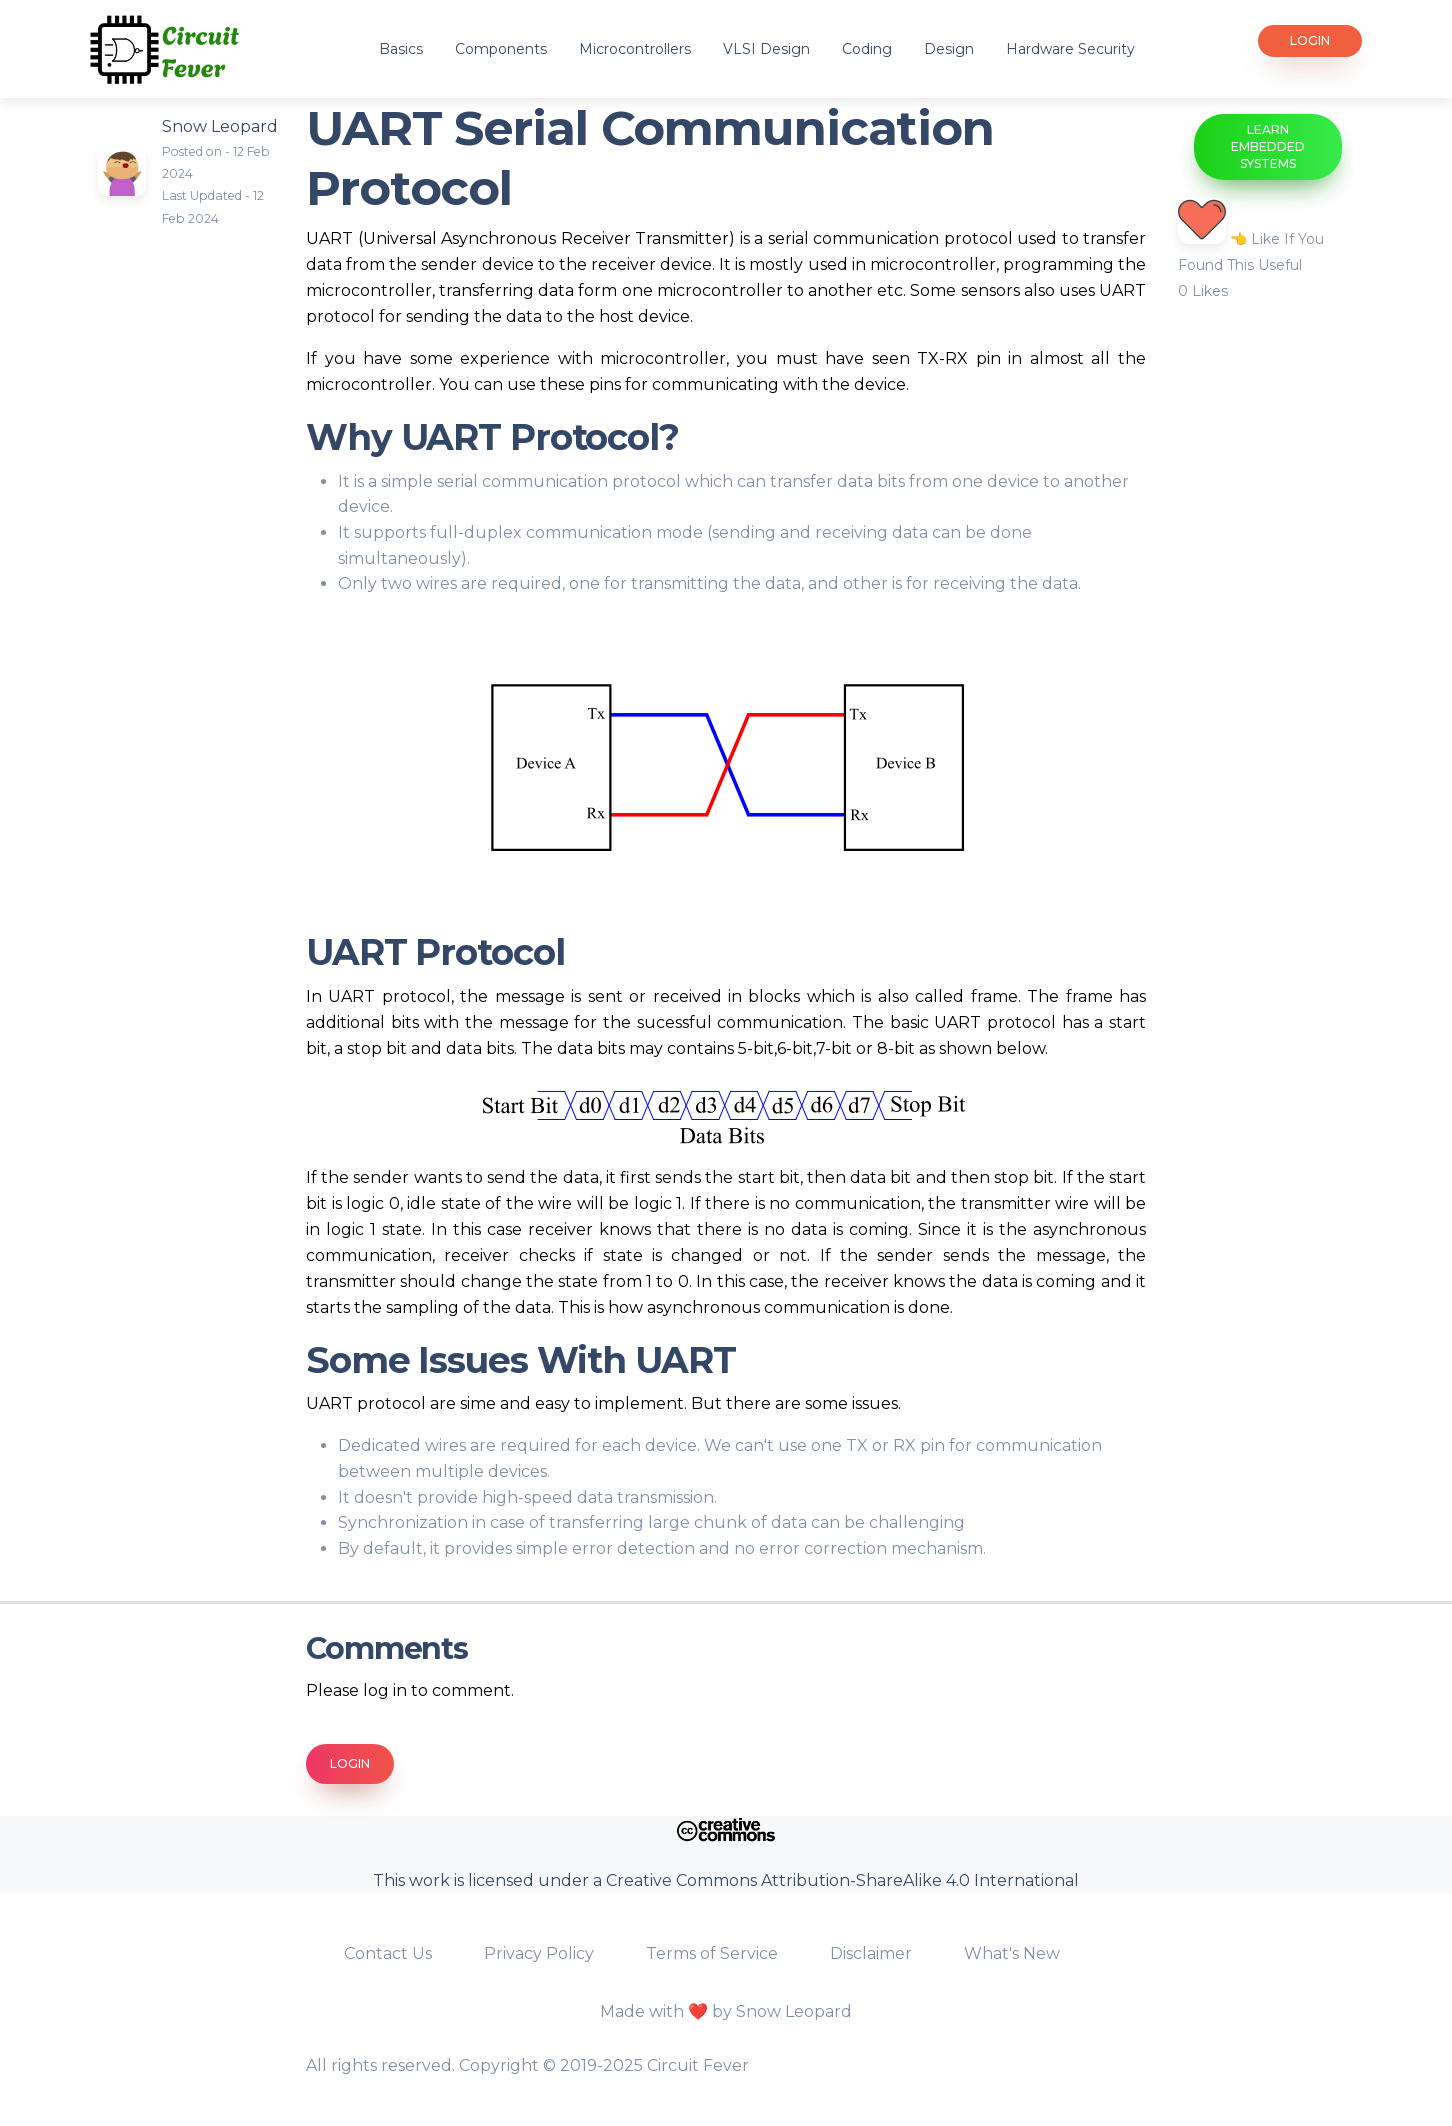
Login (1310, 40)
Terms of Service (714, 1953)
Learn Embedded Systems (1268, 146)
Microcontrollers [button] (635, 49)
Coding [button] (867, 49)
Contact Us (390, 1953)
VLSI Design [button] (766, 49)
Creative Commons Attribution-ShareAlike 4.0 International (842, 1880)
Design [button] (949, 49)
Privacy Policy (541, 1953)
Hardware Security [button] (1070, 49)
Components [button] (501, 49)
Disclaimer (873, 1953)
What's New (1012, 1953)
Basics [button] (401, 49)
